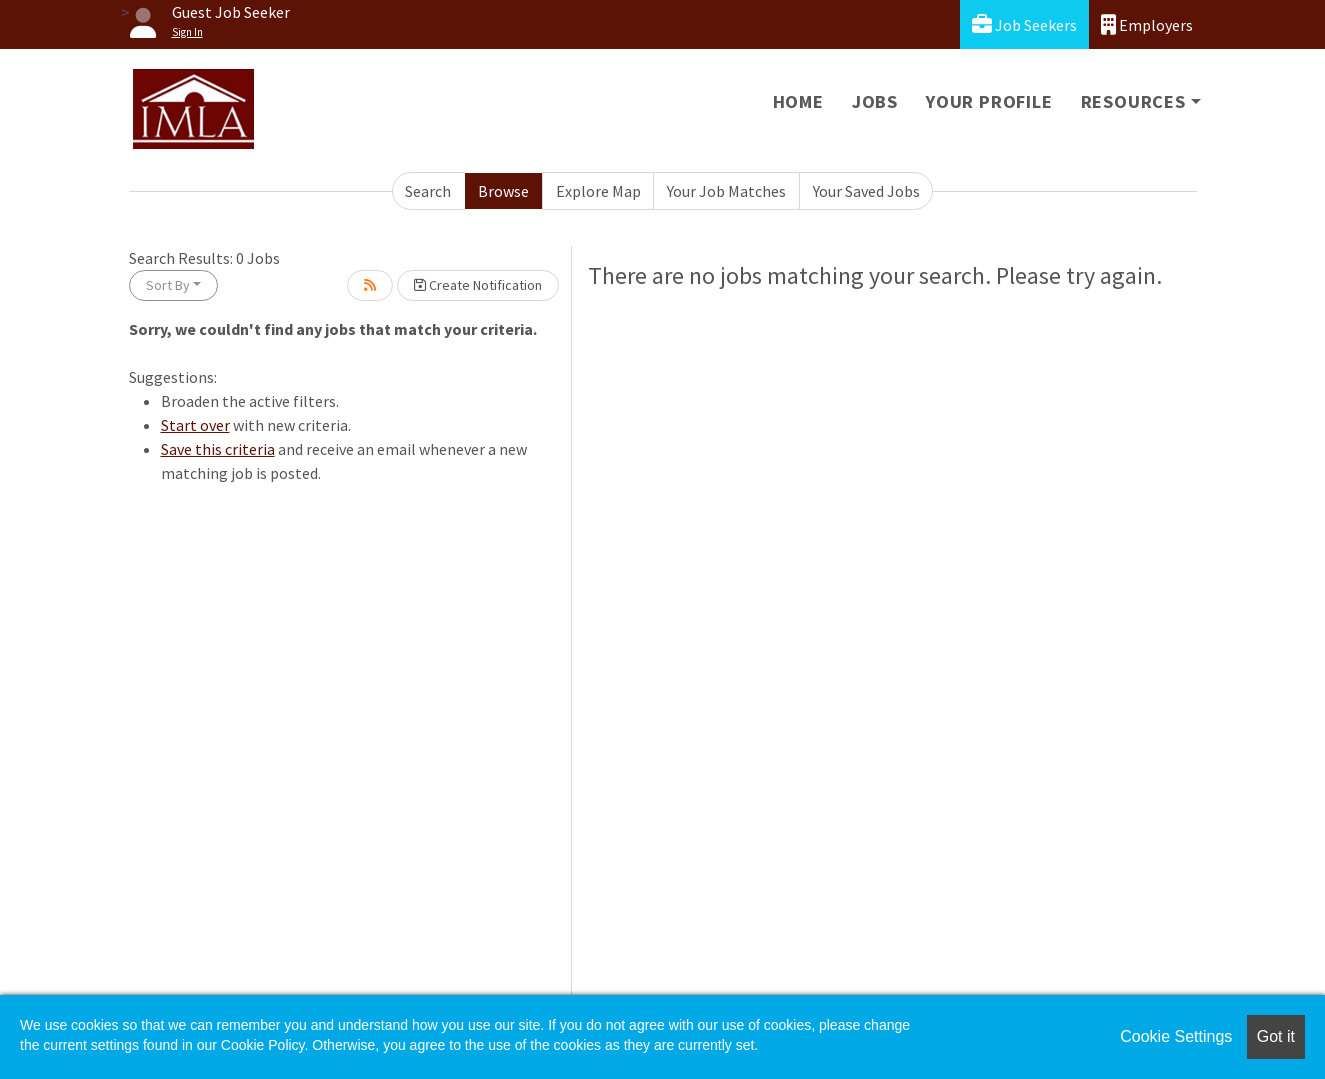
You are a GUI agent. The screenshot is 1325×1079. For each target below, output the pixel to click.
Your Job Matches (726, 191)
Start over (195, 425)
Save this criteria (218, 449)
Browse (503, 191)
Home (798, 101)
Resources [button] (1133, 101)
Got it (1276, 1036)
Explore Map (598, 191)
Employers (1147, 24)
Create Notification (478, 285)
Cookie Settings (1176, 1036)
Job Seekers (1024, 24)
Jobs (875, 101)
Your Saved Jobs (866, 191)
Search (428, 191)
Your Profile (989, 101)
